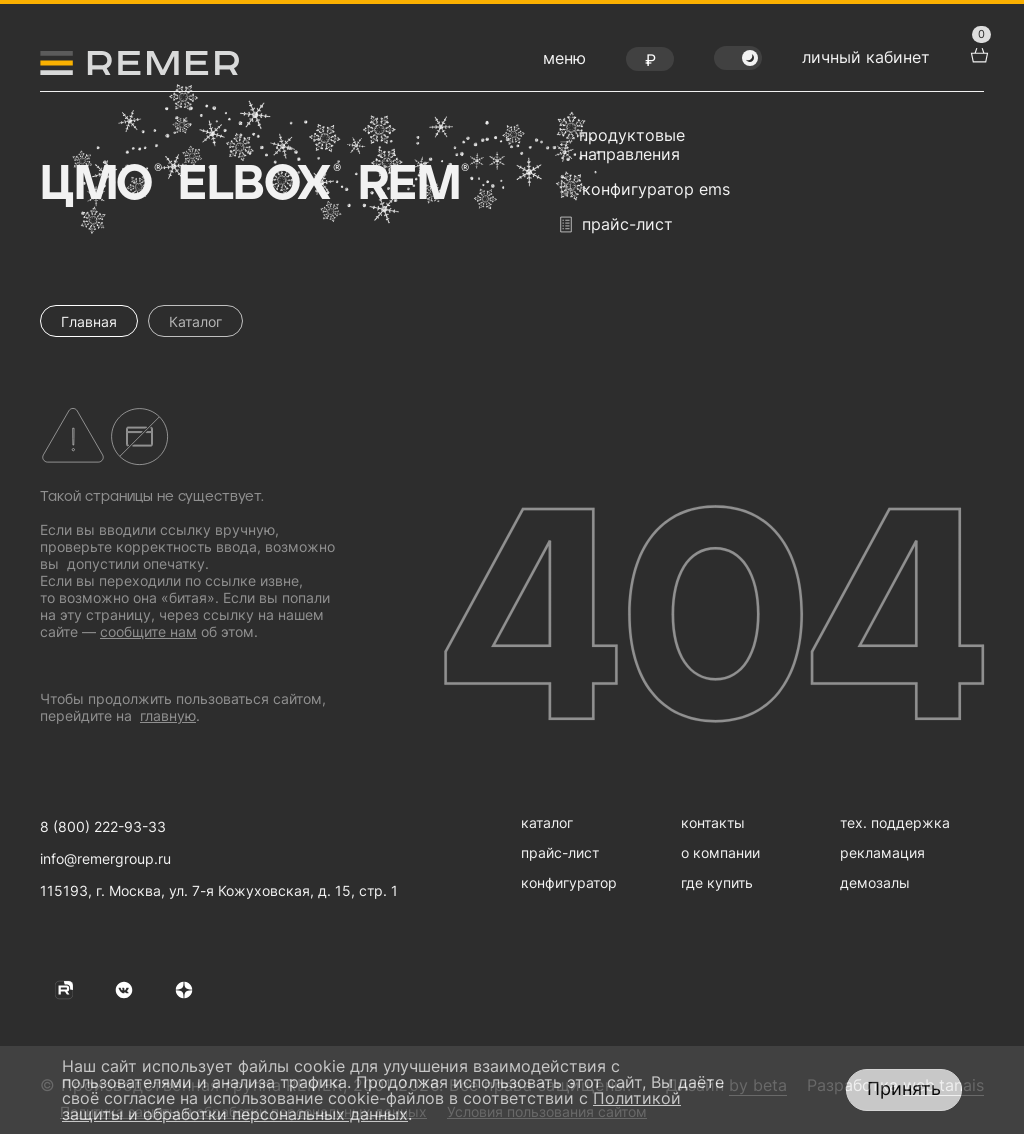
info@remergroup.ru (105, 858)
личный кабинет (866, 57)
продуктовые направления (622, 145)
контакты (713, 822)
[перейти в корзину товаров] (977, 53)
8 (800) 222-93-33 (103, 826)
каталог (547, 822)
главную (168, 715)
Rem (412, 185)
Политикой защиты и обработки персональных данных (371, 1106)
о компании (720, 852)
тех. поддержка (895, 822)
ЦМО (99, 185)
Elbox (257, 185)
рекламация (882, 852)
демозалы (875, 882)
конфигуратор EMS (645, 189)
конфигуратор (569, 882)
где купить (717, 882)
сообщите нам (148, 631)
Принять (904, 1088)
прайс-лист (616, 224)
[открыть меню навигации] (564, 63)
